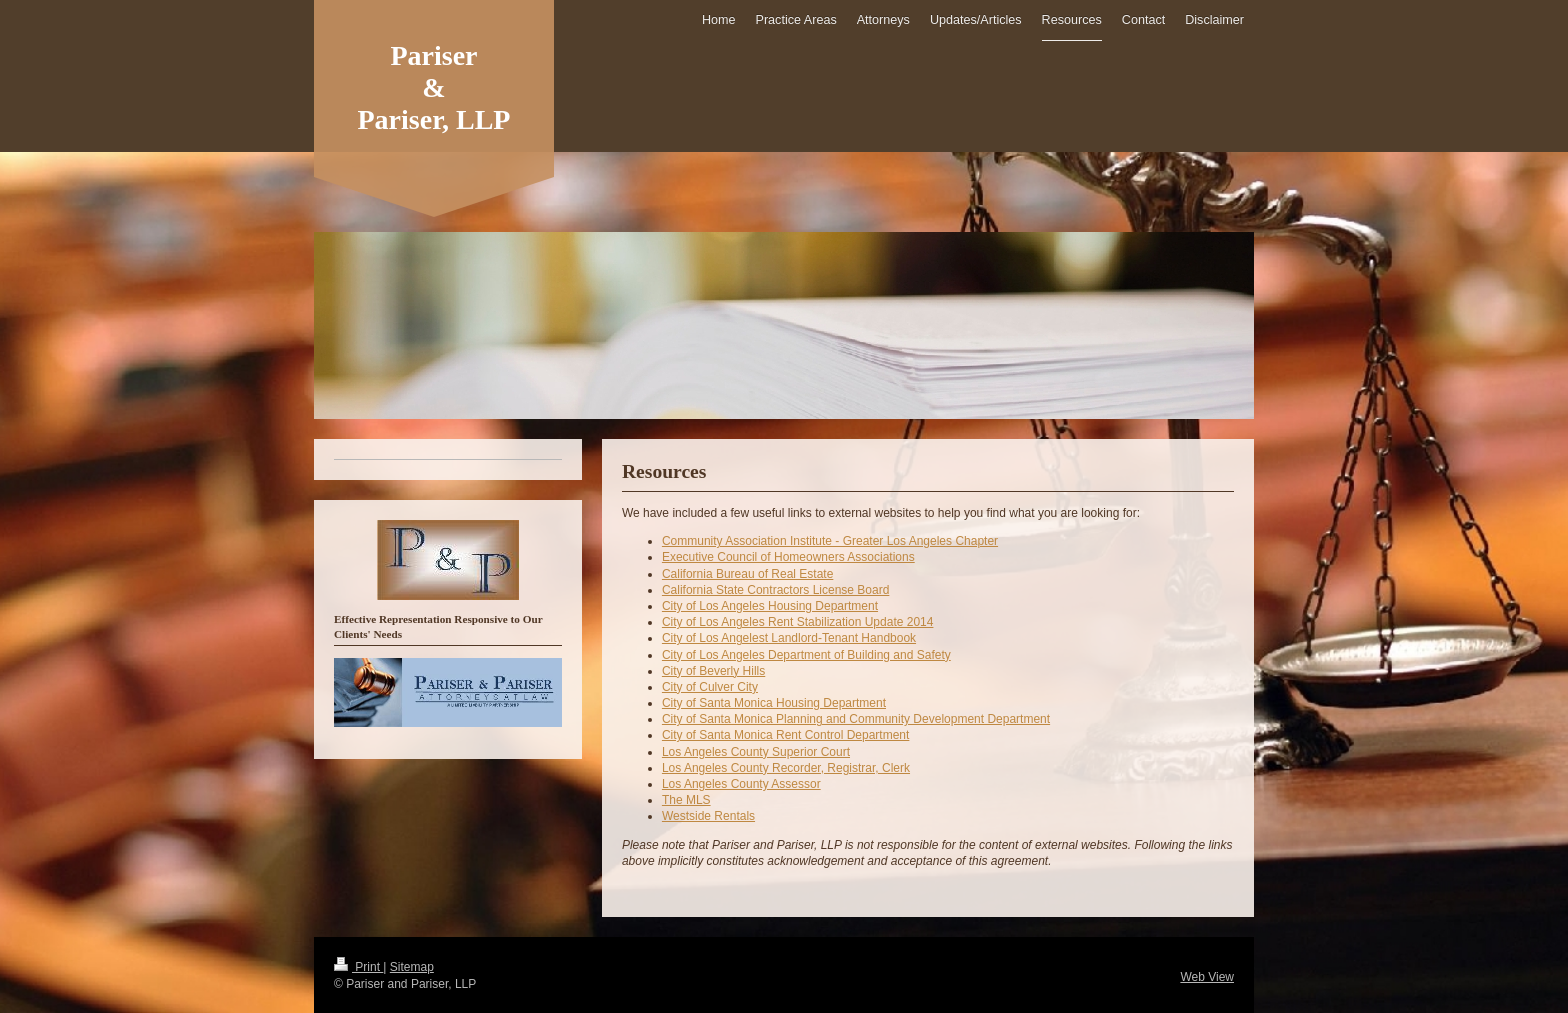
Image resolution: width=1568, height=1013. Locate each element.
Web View (1207, 977)
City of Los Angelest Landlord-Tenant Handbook (789, 638)
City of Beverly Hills (713, 671)
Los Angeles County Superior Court (756, 752)
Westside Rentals (708, 816)
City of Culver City (710, 687)
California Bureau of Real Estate (747, 574)
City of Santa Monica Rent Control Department (785, 735)
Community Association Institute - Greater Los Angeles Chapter (830, 541)
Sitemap (412, 967)
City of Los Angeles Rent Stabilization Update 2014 (798, 622)
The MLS (686, 800)
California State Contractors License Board (775, 590)
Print (358, 967)
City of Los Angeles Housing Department (770, 606)
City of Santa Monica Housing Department (774, 703)
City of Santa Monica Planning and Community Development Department (856, 719)
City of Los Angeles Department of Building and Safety (806, 655)
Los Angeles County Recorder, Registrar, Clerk (786, 768)
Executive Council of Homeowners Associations (788, 557)
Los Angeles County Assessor (741, 784)
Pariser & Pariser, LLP (434, 87)
